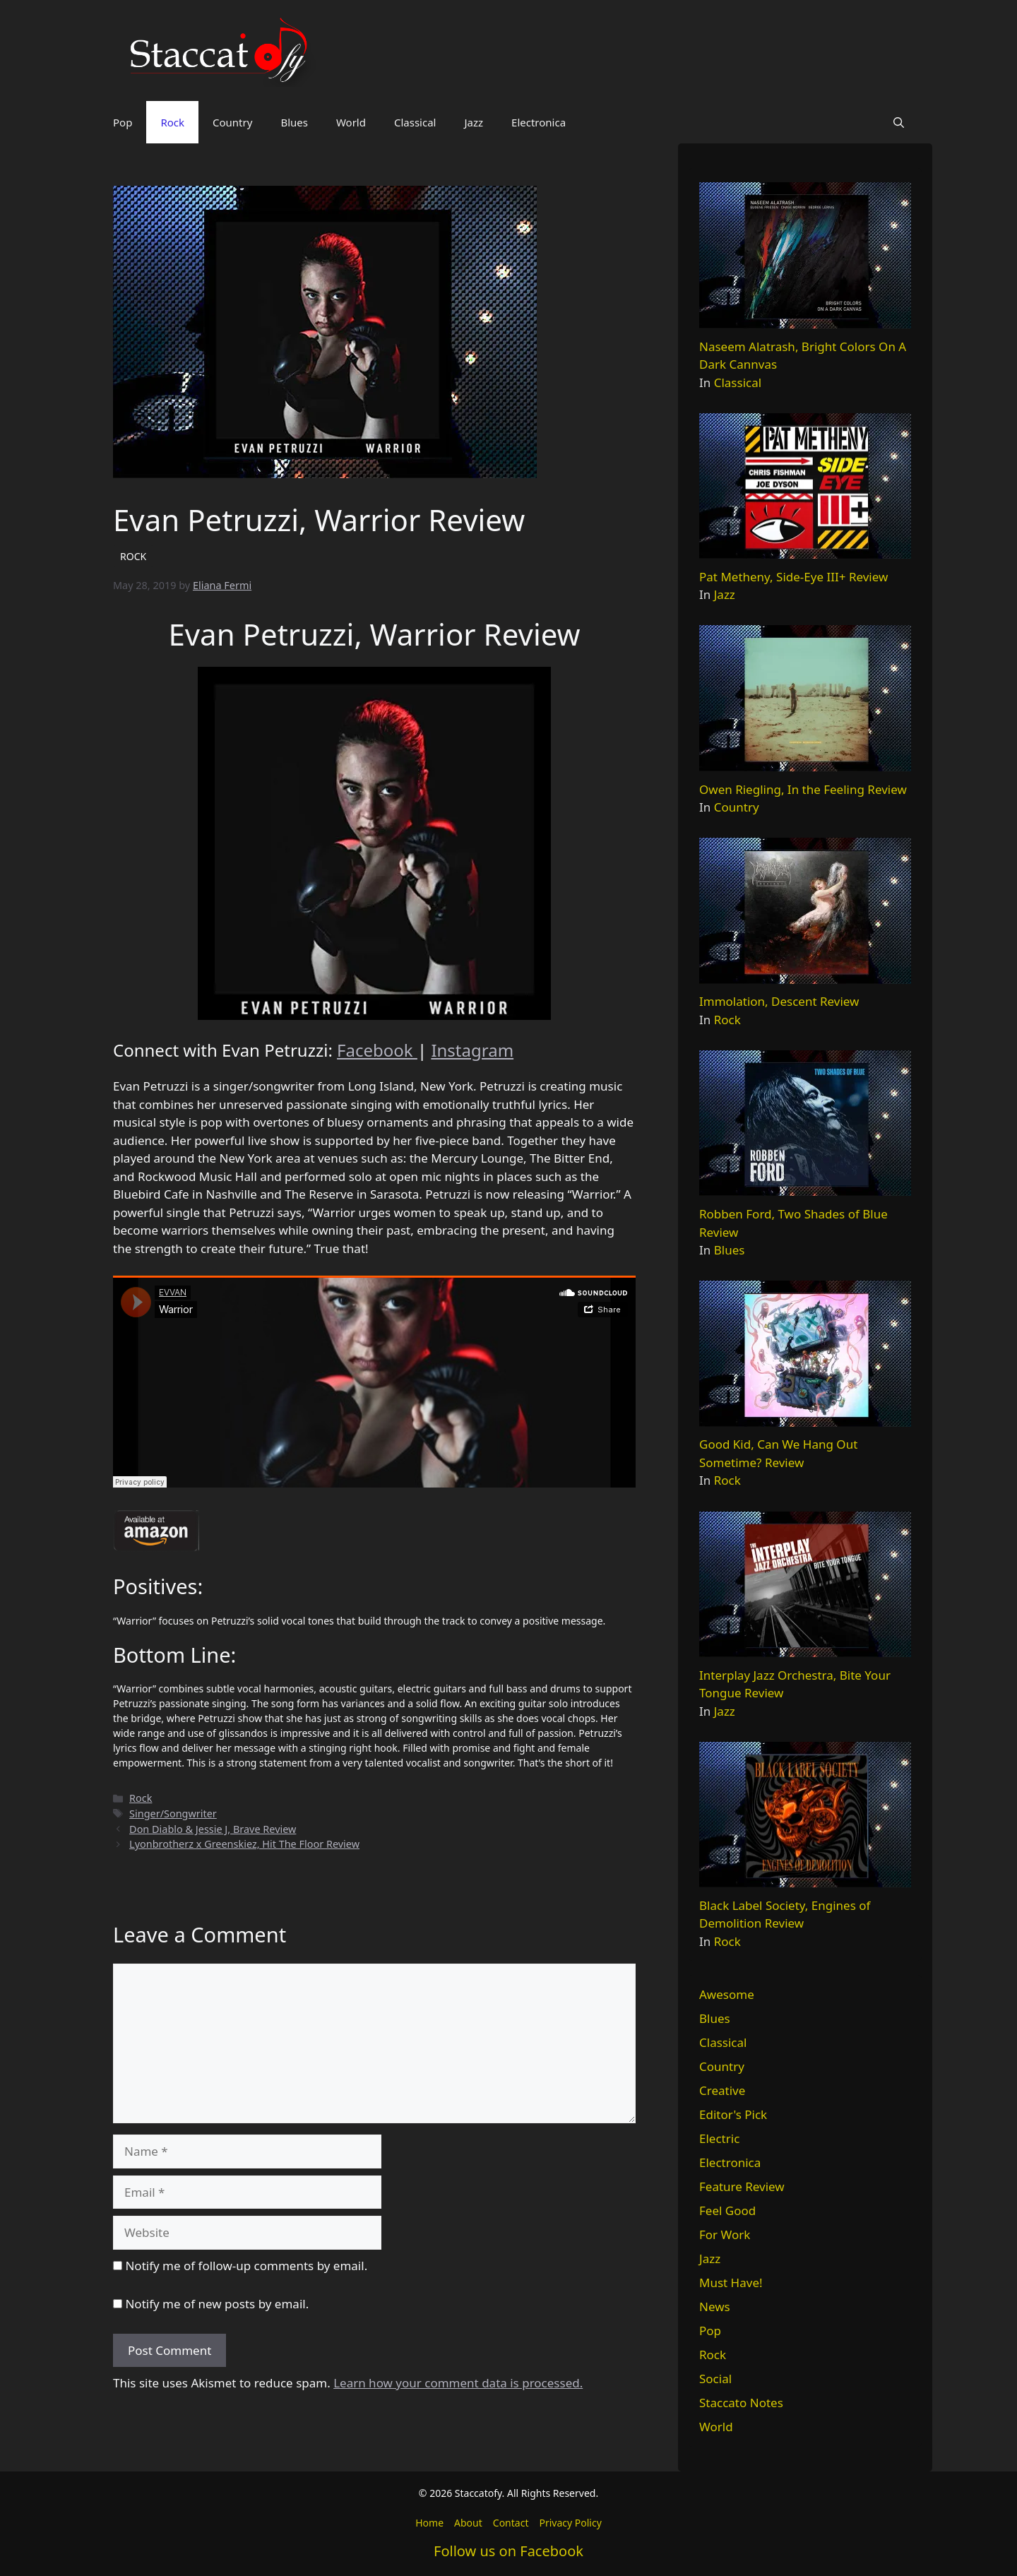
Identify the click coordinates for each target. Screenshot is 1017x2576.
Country (232, 122)
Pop (122, 122)
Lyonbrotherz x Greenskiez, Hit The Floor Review (244, 1844)
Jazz (473, 122)
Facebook (377, 1050)
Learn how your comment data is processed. (458, 2383)
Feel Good (727, 2210)
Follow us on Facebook (508, 2550)
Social (715, 2378)
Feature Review (742, 2186)
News (714, 2306)
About (468, 2522)
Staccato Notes (741, 2402)
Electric (719, 2138)
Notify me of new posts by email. (217, 2304)
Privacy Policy (570, 2522)
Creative (722, 2090)
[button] (898, 122)
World (351, 122)
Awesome (726, 1994)
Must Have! (731, 2282)
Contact (511, 2522)
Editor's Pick (733, 2114)
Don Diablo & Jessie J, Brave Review (212, 1829)
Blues (294, 122)
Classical (415, 122)
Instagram (472, 1050)
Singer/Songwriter (173, 1813)
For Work (724, 2234)
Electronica (538, 122)
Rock (172, 122)
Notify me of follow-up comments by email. (246, 2265)
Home (429, 2522)
